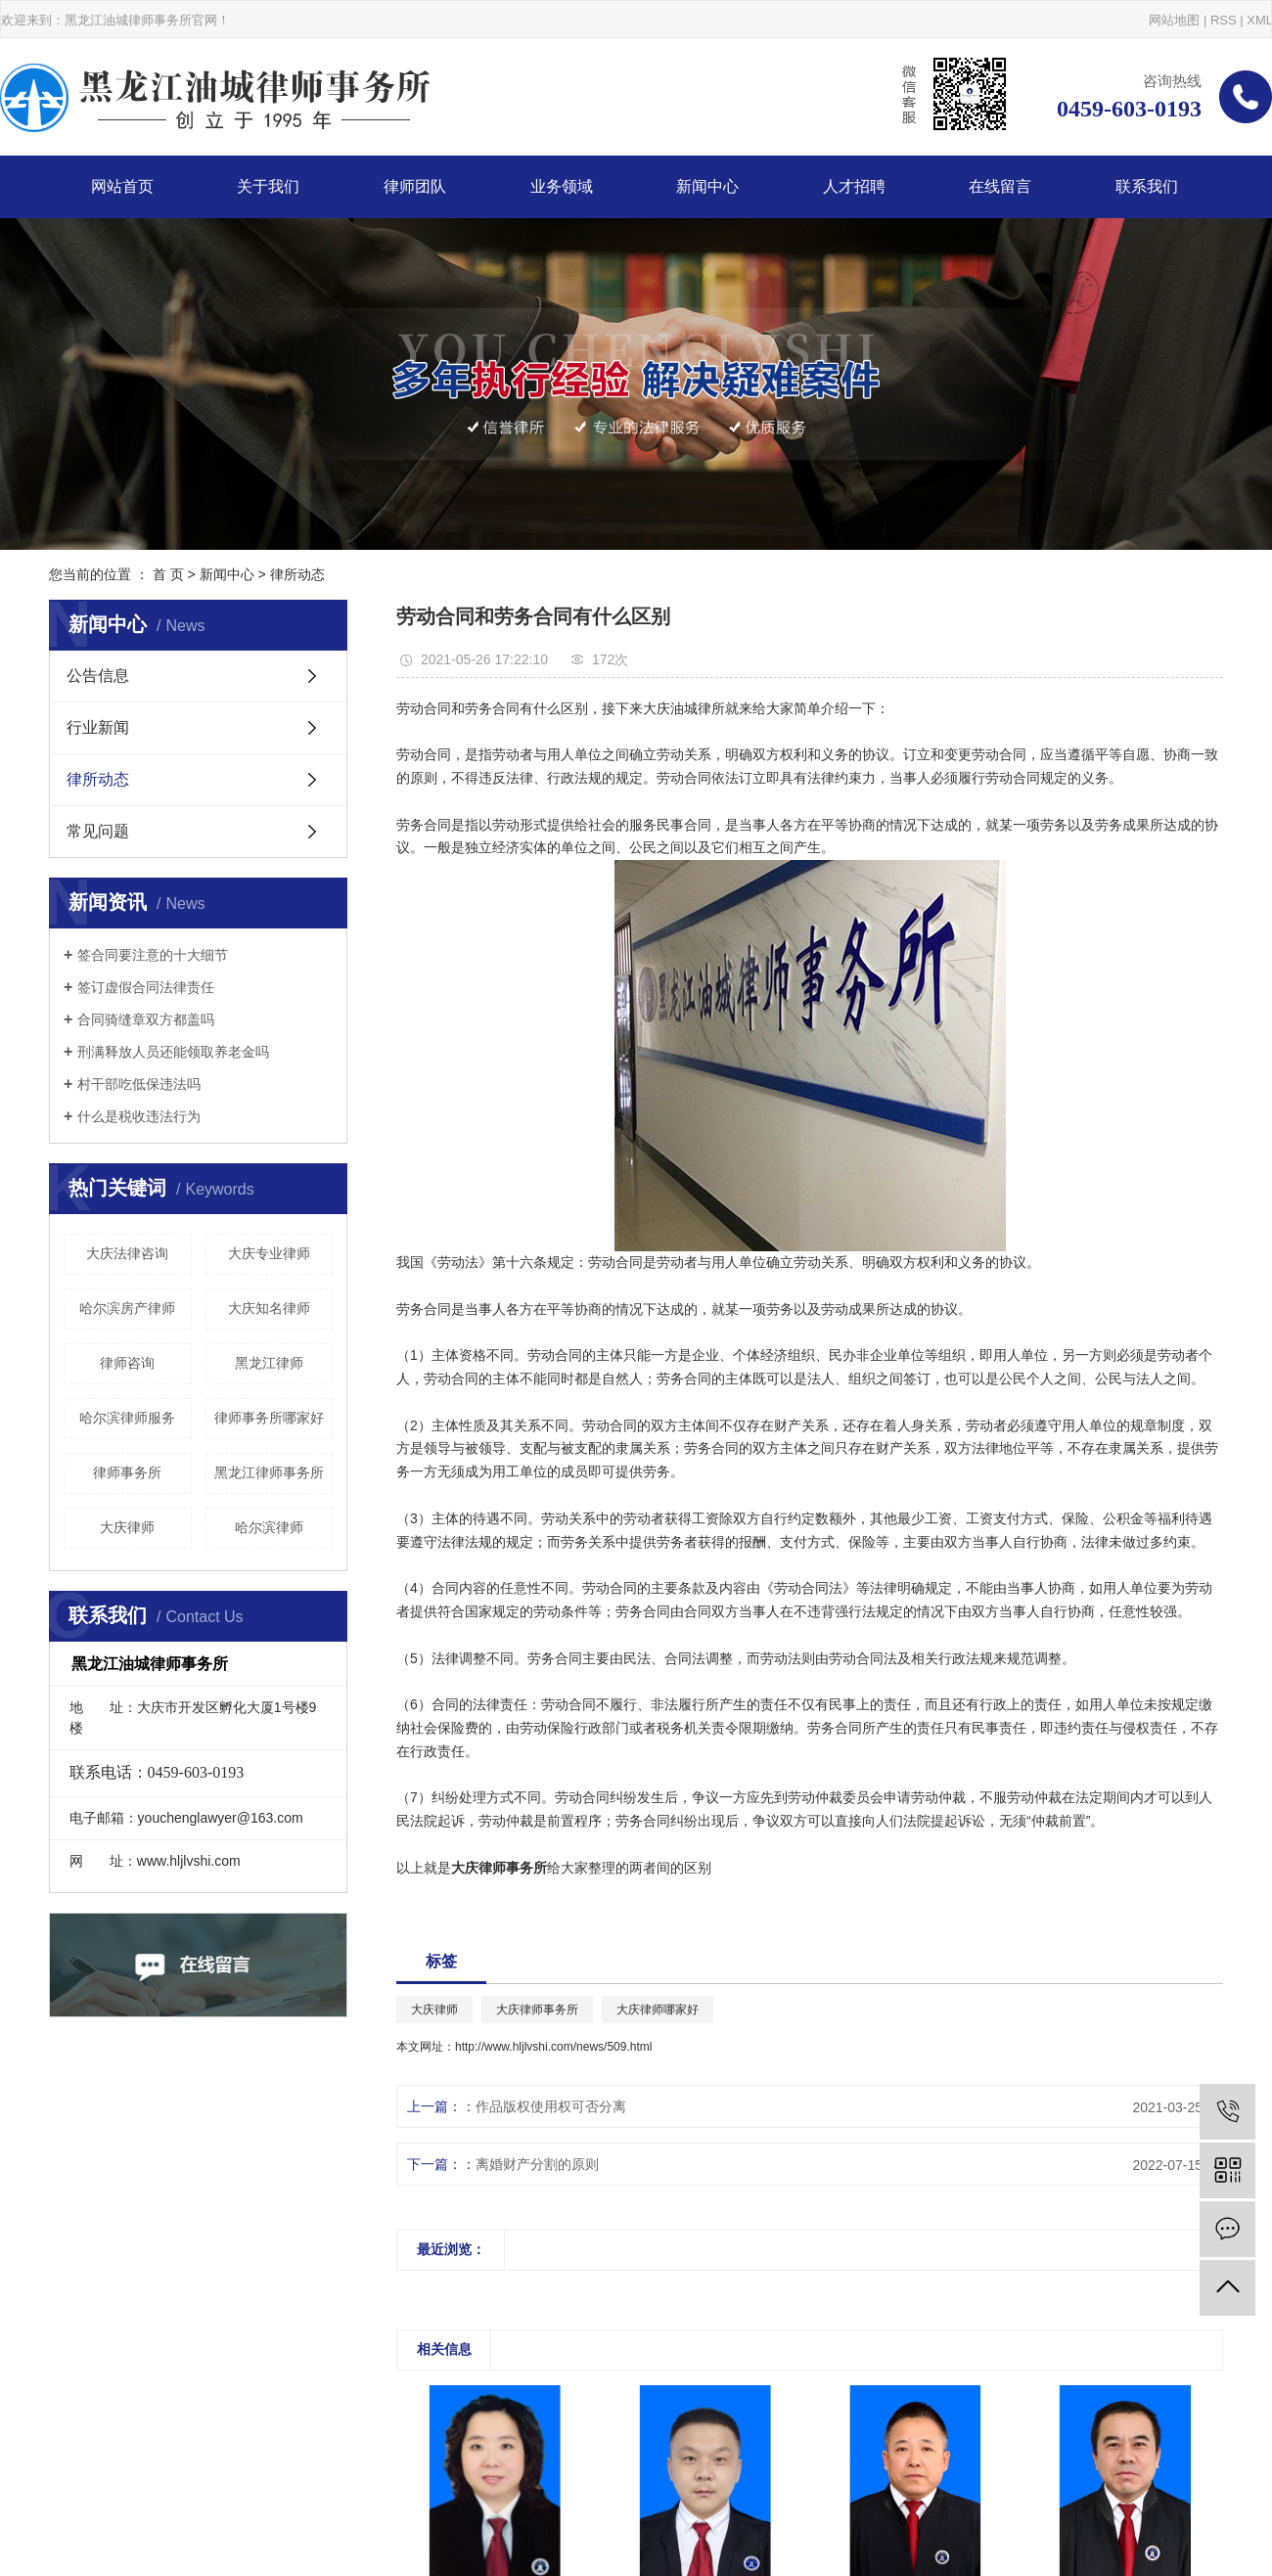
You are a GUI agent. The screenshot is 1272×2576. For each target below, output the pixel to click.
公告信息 (98, 675)
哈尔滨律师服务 (127, 1417)
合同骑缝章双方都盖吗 (145, 1019)
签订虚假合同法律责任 (145, 987)
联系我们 (1146, 186)
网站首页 (122, 186)
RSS (1223, 20)
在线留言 (1000, 186)
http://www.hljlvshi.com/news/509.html (553, 2047)
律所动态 (297, 574)
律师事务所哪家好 (269, 1417)
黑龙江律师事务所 (269, 1472)
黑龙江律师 (269, 1363)
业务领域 (561, 186)
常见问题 (98, 831)
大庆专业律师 (269, 1253)
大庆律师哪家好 (657, 2009)
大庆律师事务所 (537, 2009)
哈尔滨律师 (269, 1527)
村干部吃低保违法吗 (139, 1084)
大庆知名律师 (269, 1308)
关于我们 (268, 186)
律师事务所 (127, 1472)
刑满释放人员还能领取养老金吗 (173, 1052)
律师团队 (415, 186)
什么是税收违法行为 (139, 1116)
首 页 (168, 574)
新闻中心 (707, 186)
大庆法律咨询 (127, 1253)
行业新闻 (98, 727)
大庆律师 (127, 1527)
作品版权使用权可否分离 (551, 2106)
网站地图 (1174, 20)
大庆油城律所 (684, 708)
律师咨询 (127, 1363)
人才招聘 (854, 186)
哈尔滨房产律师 (127, 1308)
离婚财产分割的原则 (537, 2164)
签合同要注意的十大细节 (152, 955)
